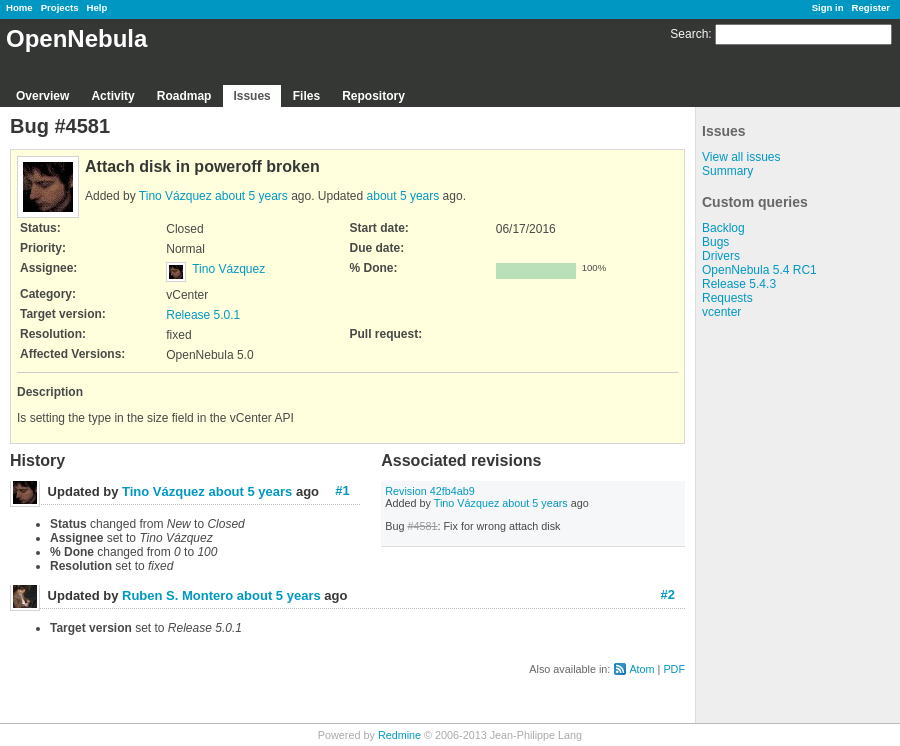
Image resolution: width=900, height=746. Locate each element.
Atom (641, 669)
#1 (342, 490)
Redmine (399, 735)
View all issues (741, 157)
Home (19, 7)
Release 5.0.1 (203, 315)
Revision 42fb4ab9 (429, 491)
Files (306, 96)
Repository (373, 96)
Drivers (721, 256)
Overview (42, 96)
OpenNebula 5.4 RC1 (759, 270)
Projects (60, 7)
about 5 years (251, 196)
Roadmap (184, 96)
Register (871, 7)
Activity (112, 96)
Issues (251, 96)
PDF (674, 669)
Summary (727, 171)
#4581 (422, 526)
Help (97, 7)
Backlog (723, 228)
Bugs (715, 242)
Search (689, 34)
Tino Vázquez (175, 196)
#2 (668, 594)
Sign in (828, 7)
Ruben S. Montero (177, 595)
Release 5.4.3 (739, 284)
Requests (727, 298)
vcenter (721, 312)
